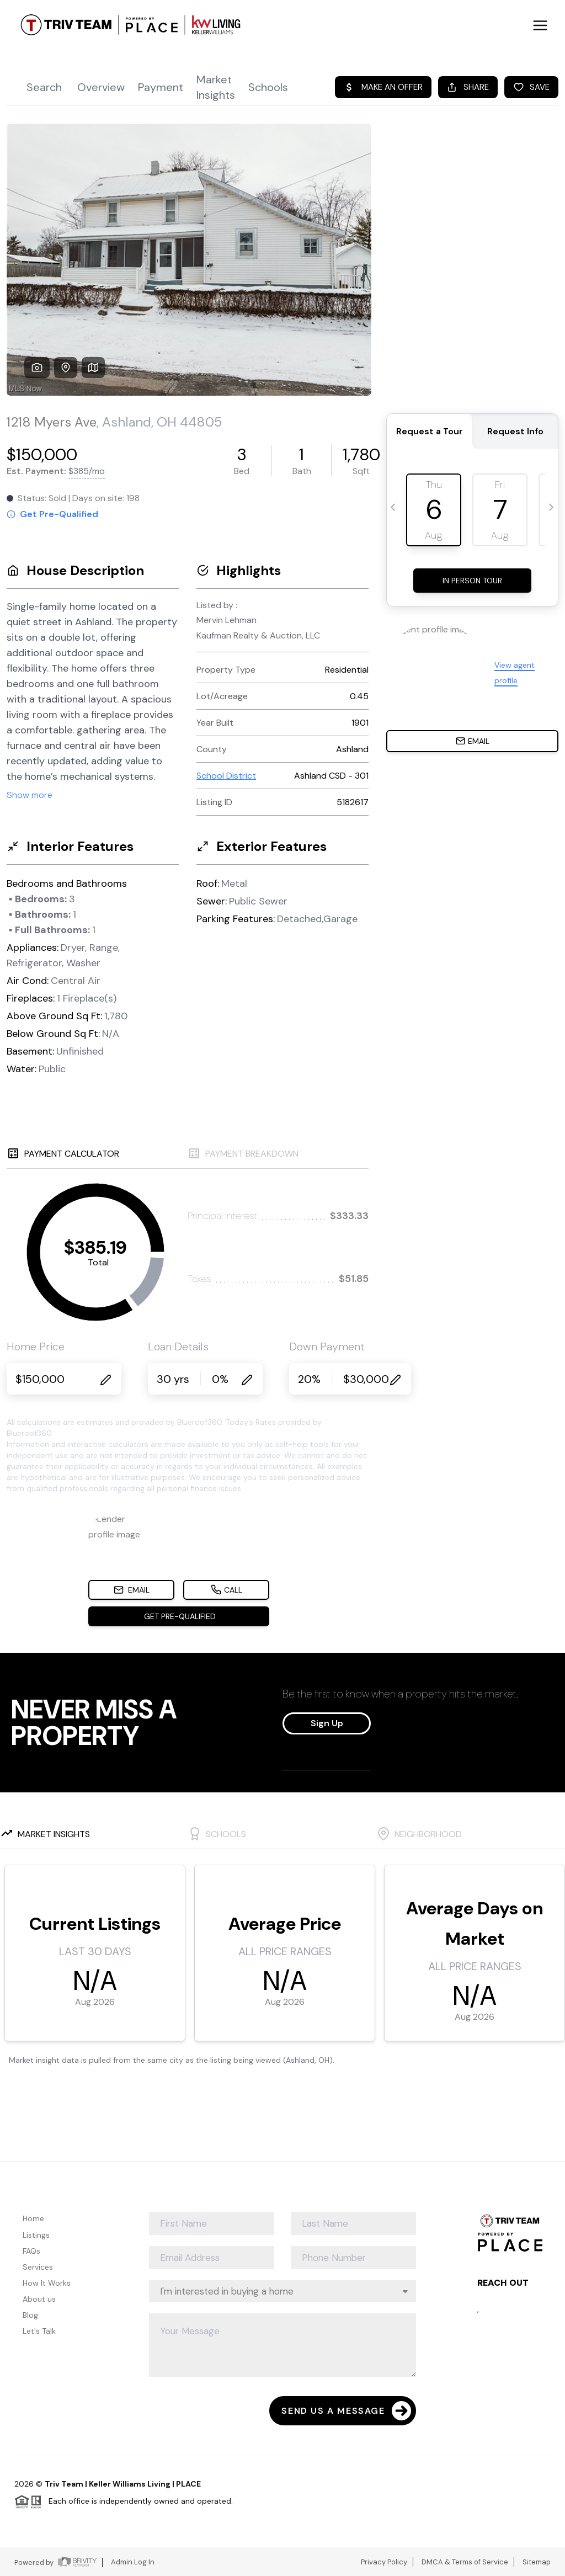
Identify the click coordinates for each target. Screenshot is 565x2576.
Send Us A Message (346, 2410)
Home (33, 2218)
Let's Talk (39, 2331)
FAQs (31, 2251)
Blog (30, 2315)
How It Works (47, 2283)
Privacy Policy (384, 2562)
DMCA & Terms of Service (465, 2562)
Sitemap (537, 2562)
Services (38, 2267)
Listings (36, 2235)
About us (39, 2299)
